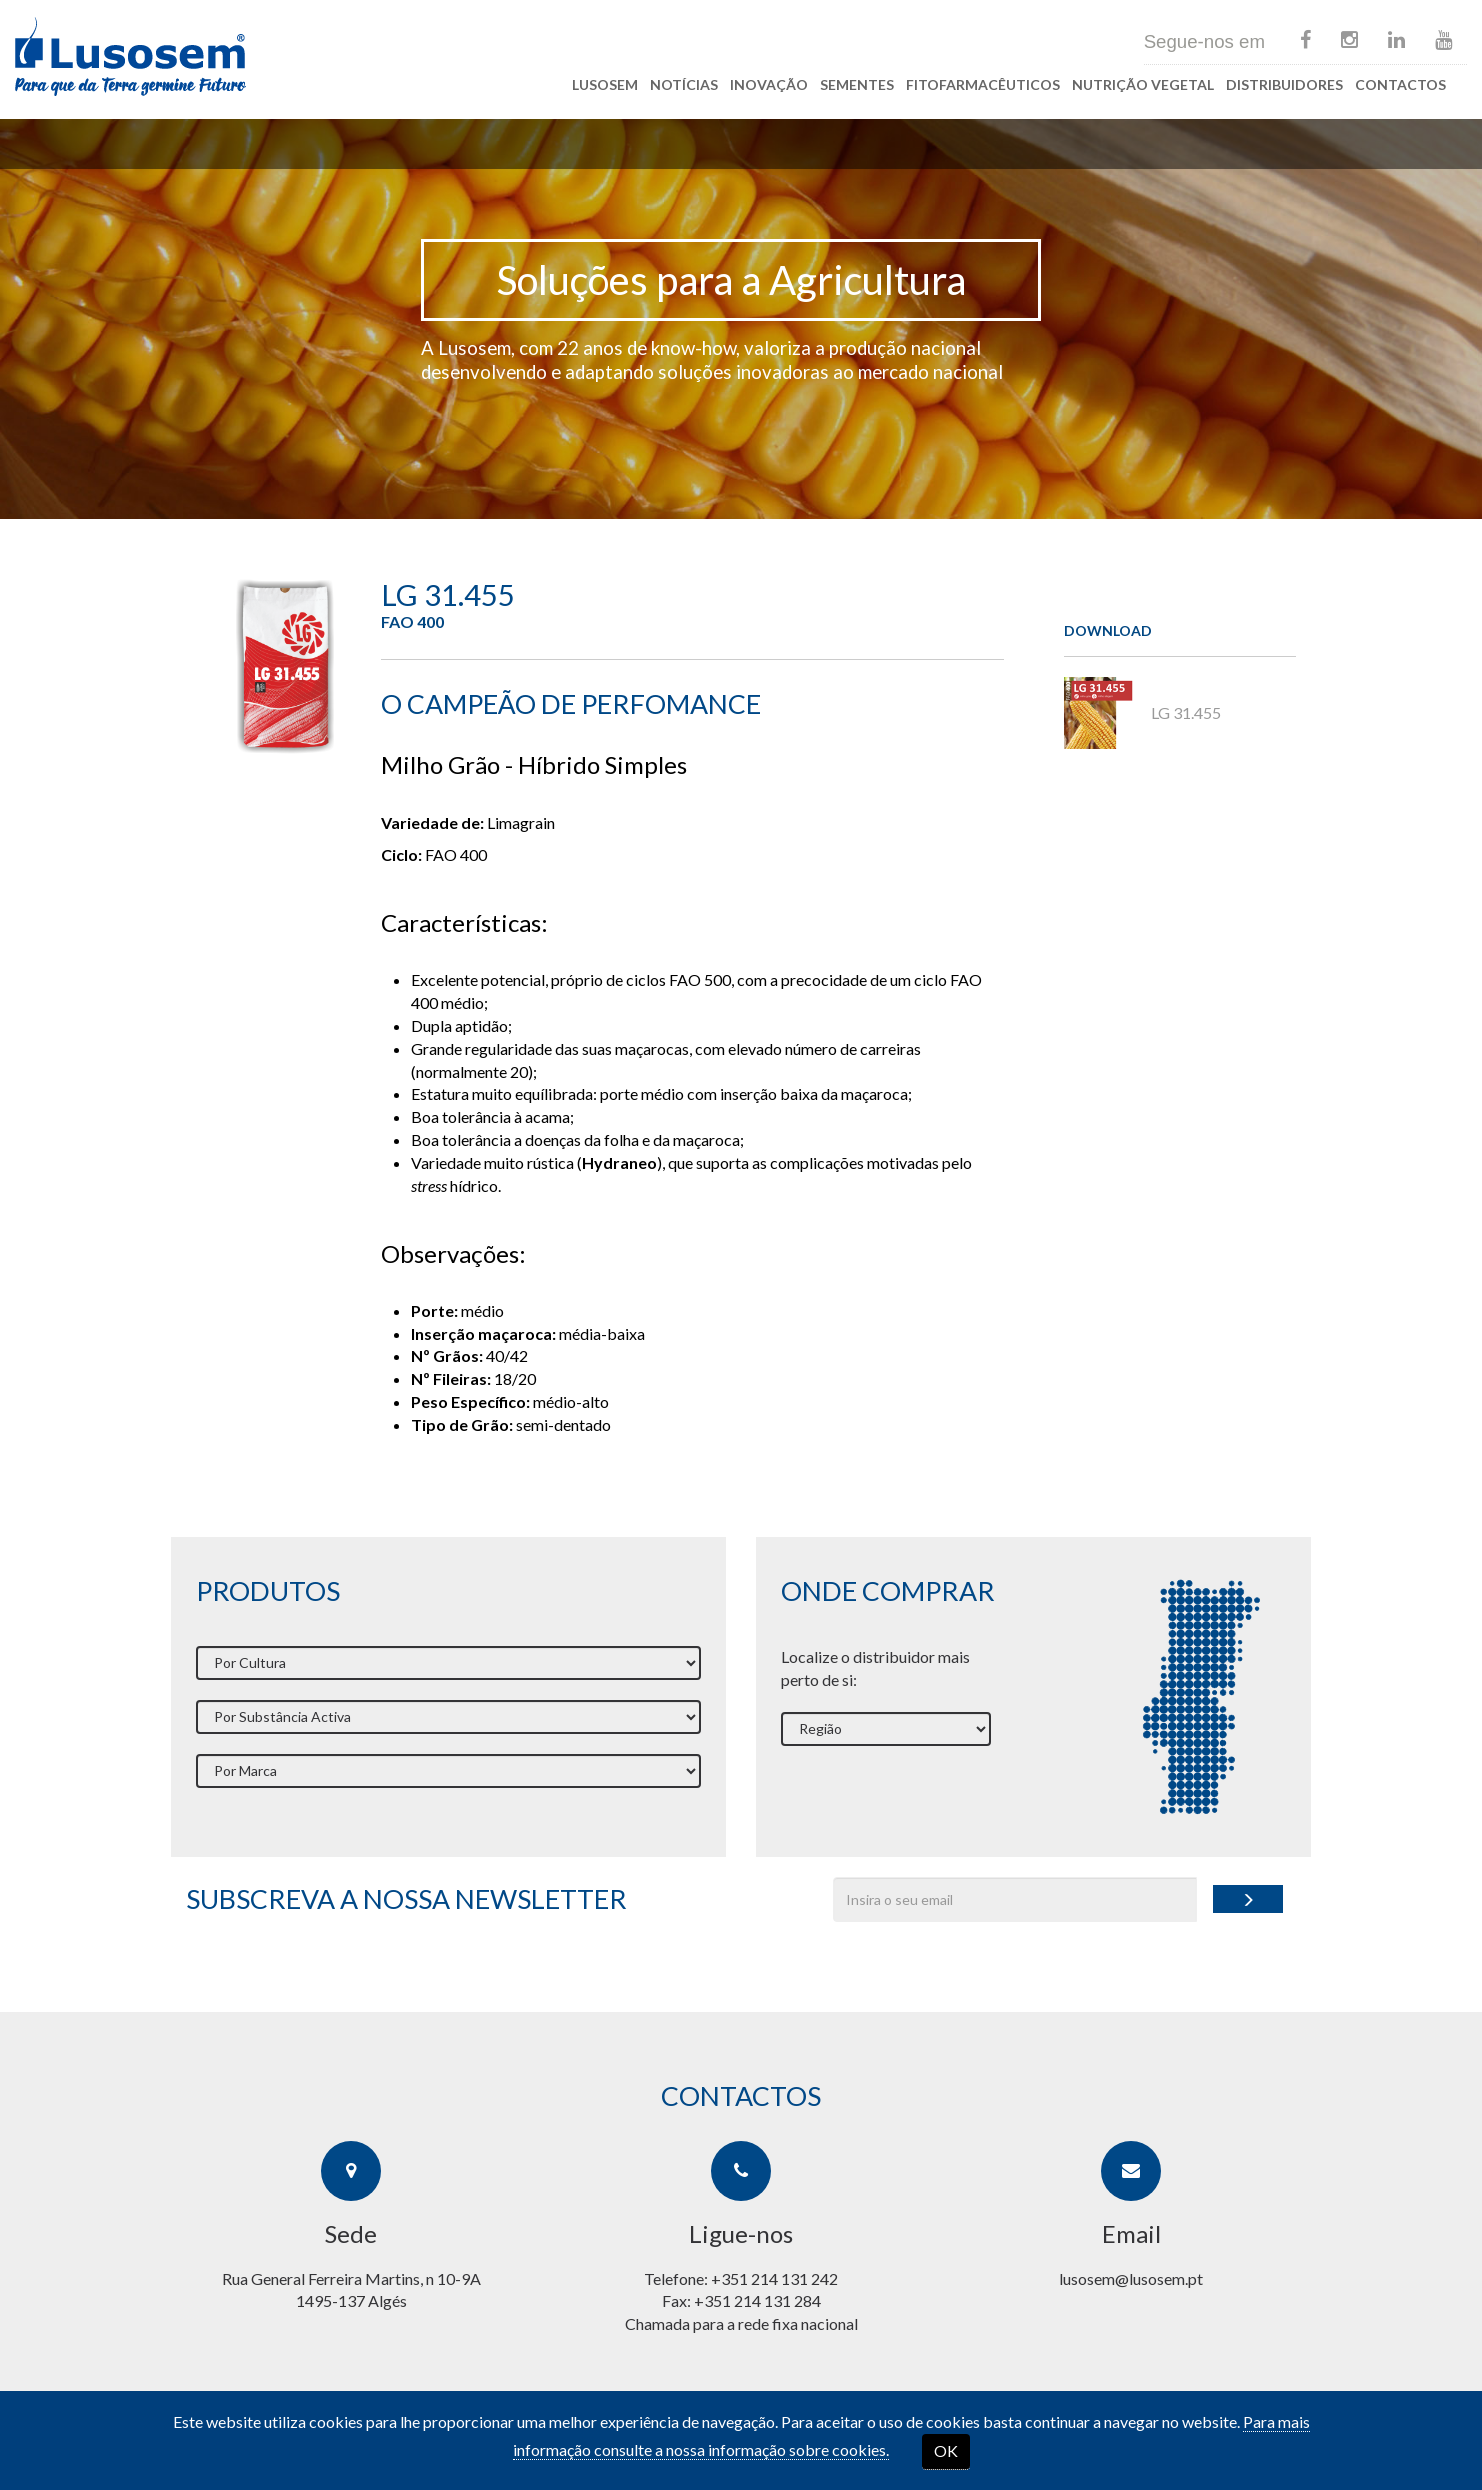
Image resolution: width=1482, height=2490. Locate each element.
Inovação (769, 84)
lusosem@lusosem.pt (1131, 2278)
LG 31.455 (1142, 713)
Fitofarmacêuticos (983, 84)
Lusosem (605, 84)
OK (946, 2450)
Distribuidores (1284, 84)
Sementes (857, 84)
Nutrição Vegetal (1143, 84)
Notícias (684, 84)
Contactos (1400, 84)
